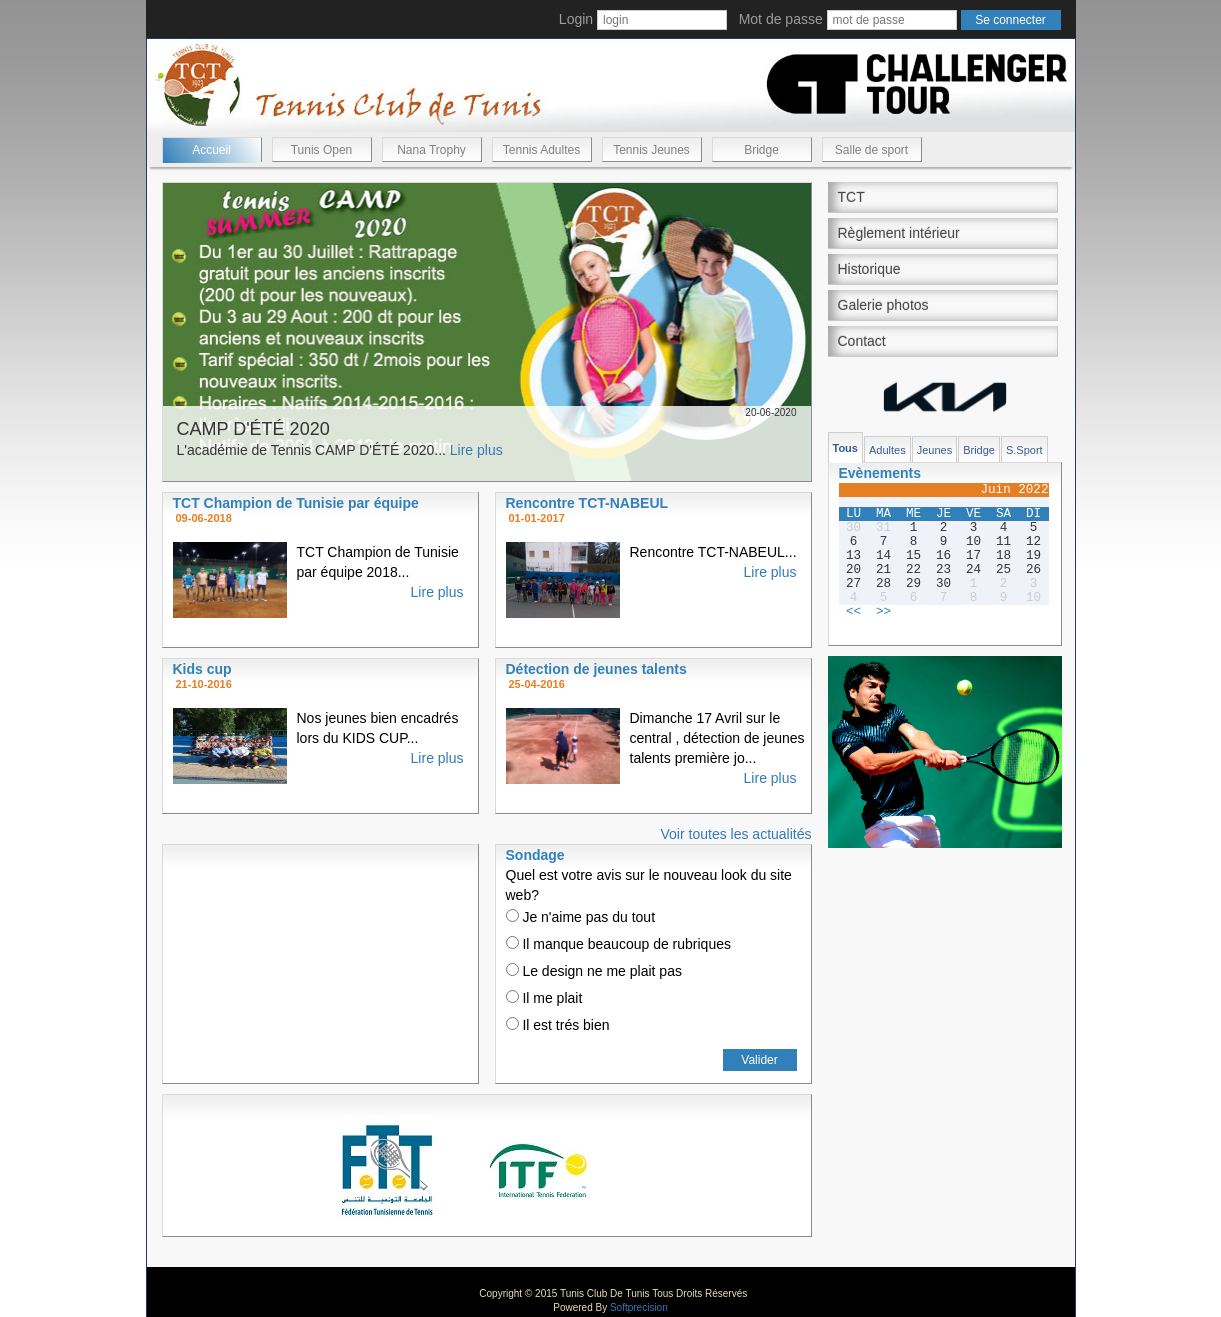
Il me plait (544, 998)
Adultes (887, 450)
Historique (869, 269)
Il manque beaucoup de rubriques (618, 944)
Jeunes (934, 450)
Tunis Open (322, 150)
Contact (862, 341)
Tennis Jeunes (651, 150)
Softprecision (639, 1307)
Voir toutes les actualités (736, 834)
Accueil (211, 150)
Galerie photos (883, 305)
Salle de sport (871, 150)
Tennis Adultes (541, 150)
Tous (845, 448)
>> (883, 612)
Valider (759, 1060)
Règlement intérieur (899, 233)
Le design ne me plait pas (594, 971)
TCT (851, 197)
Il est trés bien (558, 1025)
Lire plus (476, 450)
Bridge (761, 150)
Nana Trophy (431, 150)
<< (853, 612)
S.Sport (1024, 450)
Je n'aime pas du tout (581, 917)
